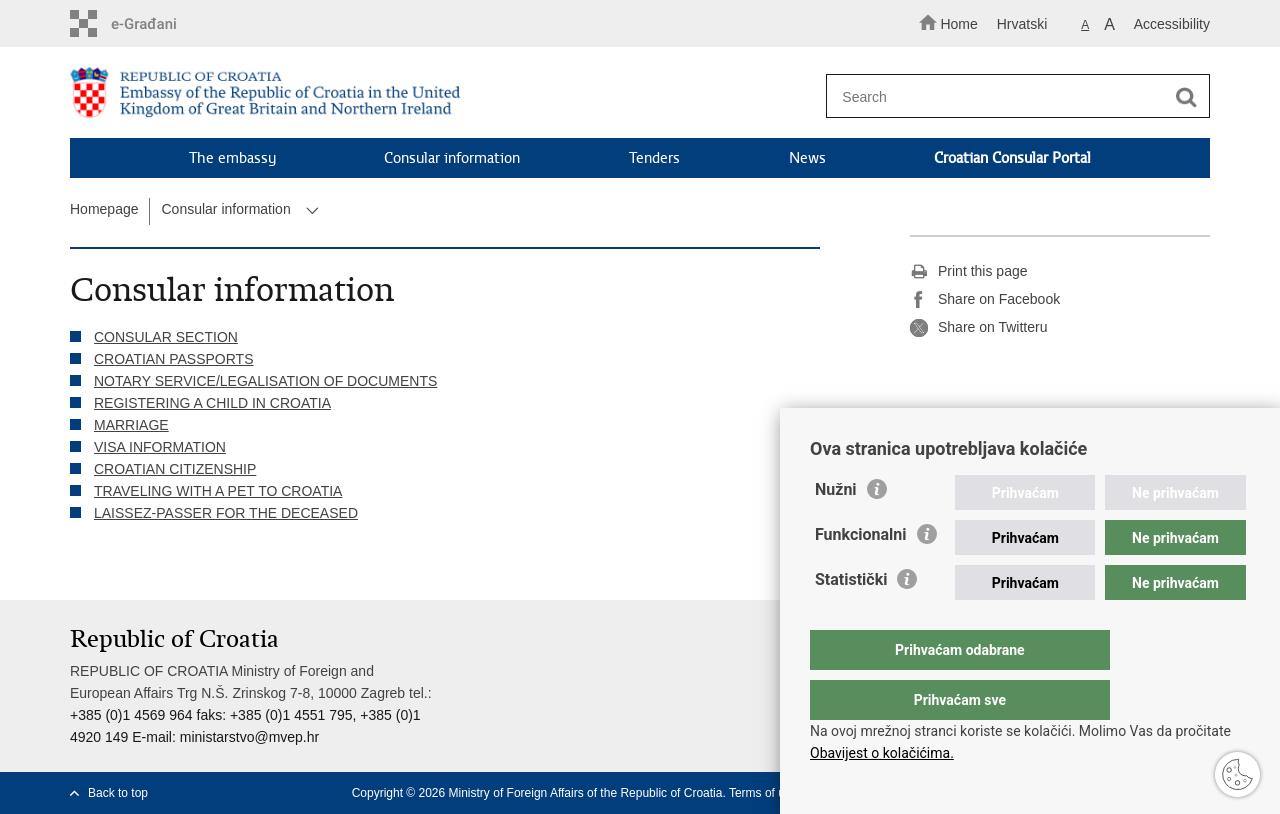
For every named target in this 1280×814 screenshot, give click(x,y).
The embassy (232, 158)
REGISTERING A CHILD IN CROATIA (212, 403)
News (807, 158)
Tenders (654, 158)
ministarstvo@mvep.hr (249, 737)
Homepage (104, 209)
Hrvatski (1022, 24)
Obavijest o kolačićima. (882, 753)
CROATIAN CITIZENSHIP (175, 469)
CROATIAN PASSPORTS (173, 359)
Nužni (836, 529)
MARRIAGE (131, 425)
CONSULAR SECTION (166, 337)
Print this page (969, 272)
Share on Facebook (985, 300)
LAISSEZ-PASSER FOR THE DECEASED (226, 513)
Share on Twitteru (978, 328)
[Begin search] (1186, 97)
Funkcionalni (861, 574)
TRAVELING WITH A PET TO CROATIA (218, 491)
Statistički (851, 619)
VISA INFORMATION (160, 447)
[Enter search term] (1008, 96)
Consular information (452, 158)
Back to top (118, 793)
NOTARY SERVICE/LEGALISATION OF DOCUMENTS (265, 381)
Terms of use (763, 793)
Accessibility (1172, 24)
